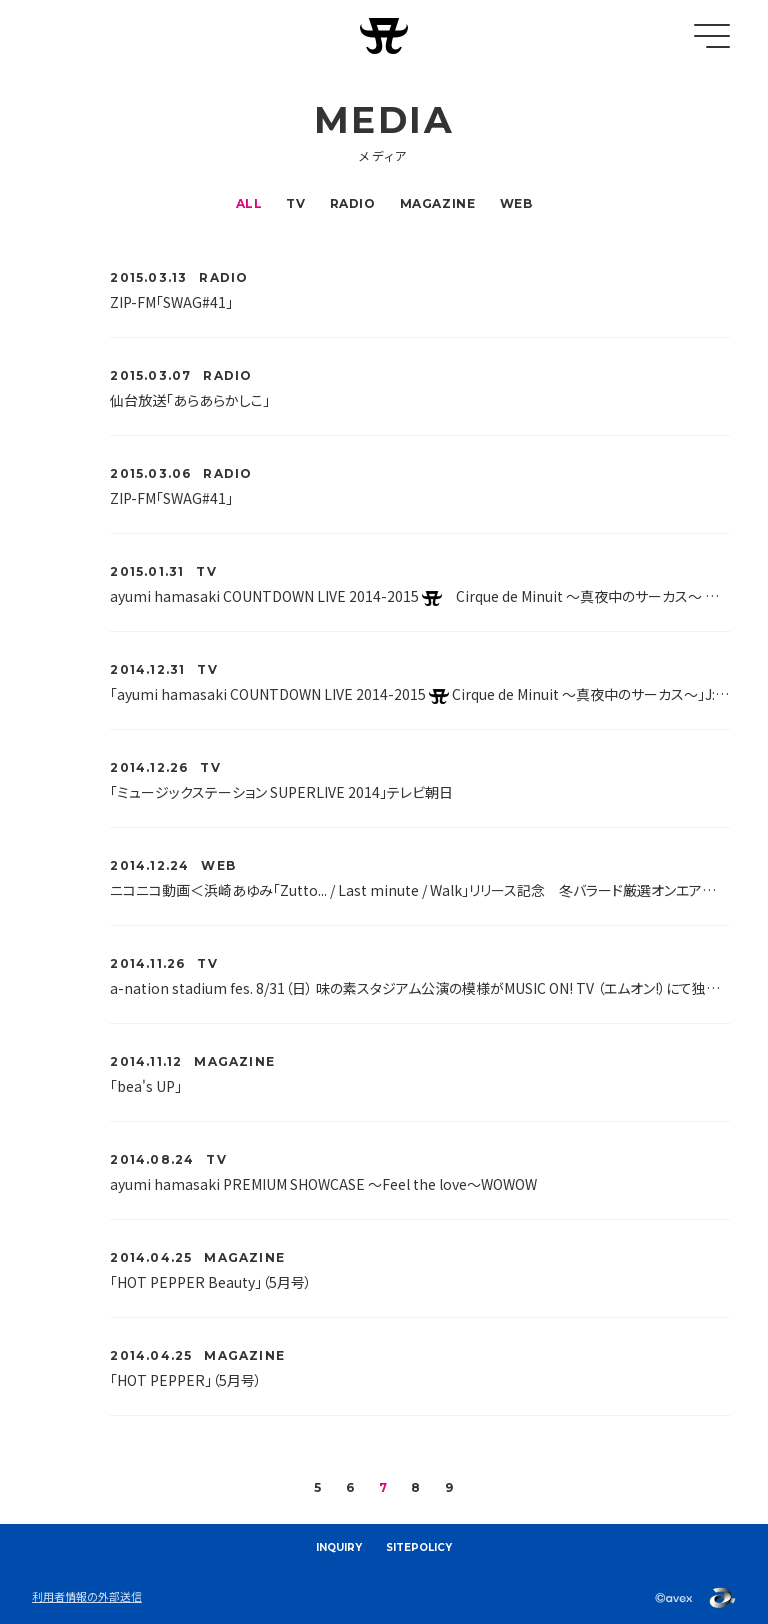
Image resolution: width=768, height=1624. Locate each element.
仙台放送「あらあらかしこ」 (190, 400)
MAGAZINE (438, 203)
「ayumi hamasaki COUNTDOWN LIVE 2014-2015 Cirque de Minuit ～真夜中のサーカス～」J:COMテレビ (419, 694)
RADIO (353, 203)
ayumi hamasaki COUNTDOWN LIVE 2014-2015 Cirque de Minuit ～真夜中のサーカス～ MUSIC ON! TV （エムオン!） (419, 596)
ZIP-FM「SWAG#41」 (171, 302)
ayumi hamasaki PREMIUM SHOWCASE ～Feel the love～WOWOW (323, 1184)
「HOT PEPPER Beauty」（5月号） (211, 1282)
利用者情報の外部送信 (87, 1596)
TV (295, 203)
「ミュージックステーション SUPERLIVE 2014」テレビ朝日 (281, 792)
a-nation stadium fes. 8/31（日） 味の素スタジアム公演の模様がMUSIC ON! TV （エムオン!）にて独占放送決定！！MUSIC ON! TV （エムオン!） (419, 988)
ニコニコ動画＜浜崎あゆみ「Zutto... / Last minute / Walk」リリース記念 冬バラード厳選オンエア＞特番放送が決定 (419, 890)
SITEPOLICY (419, 1547)
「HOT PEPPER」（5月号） (186, 1380)
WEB (516, 203)
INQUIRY (339, 1547)
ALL (249, 203)
